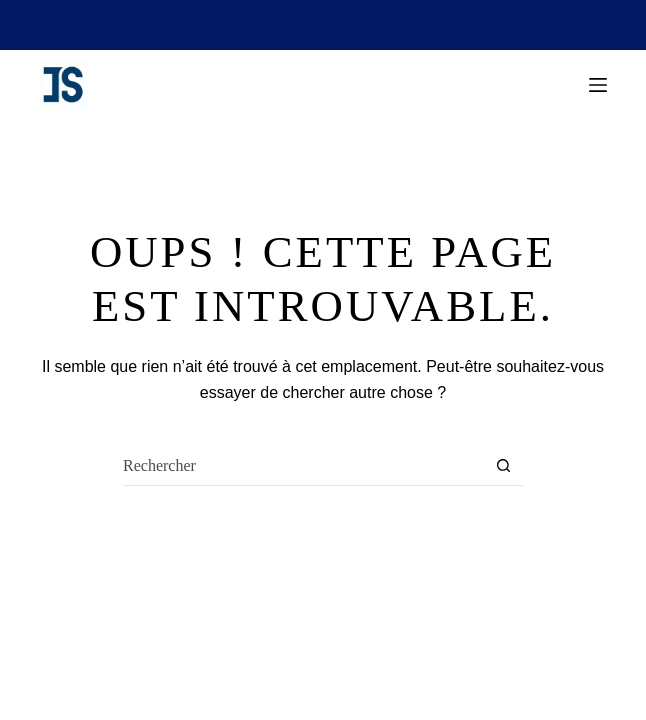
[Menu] (598, 85)
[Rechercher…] (303, 466)
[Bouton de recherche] (503, 466)
